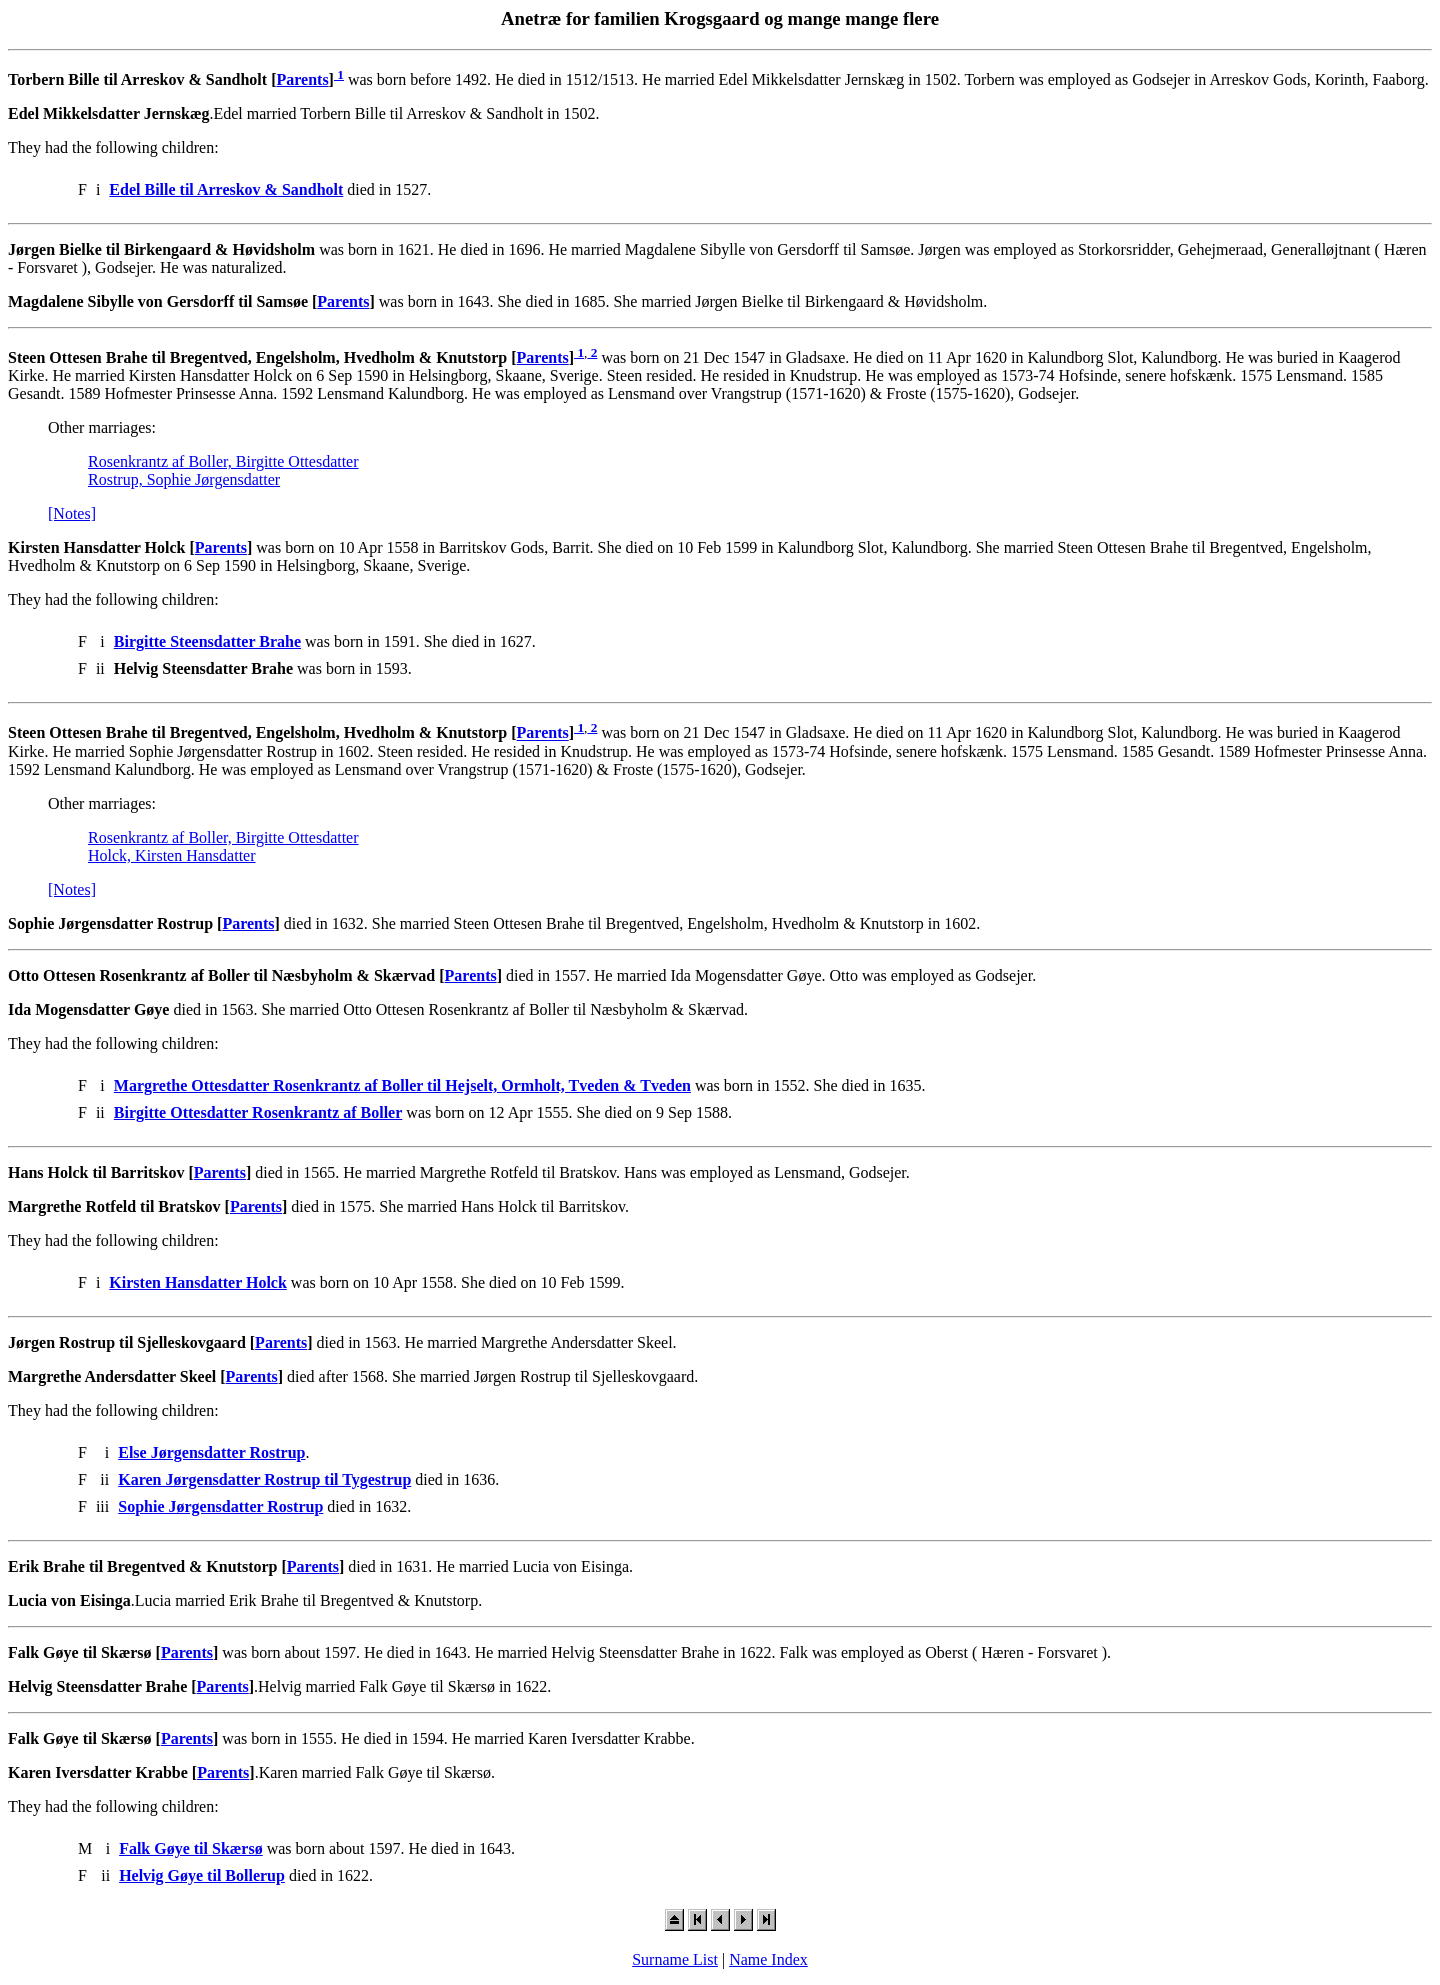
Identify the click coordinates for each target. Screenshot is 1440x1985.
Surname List (675, 1959)
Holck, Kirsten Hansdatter (172, 855)
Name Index (768, 1959)
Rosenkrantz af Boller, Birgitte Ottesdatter (223, 461)
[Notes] (72, 513)
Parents (302, 79)
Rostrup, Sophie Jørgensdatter (184, 479)
